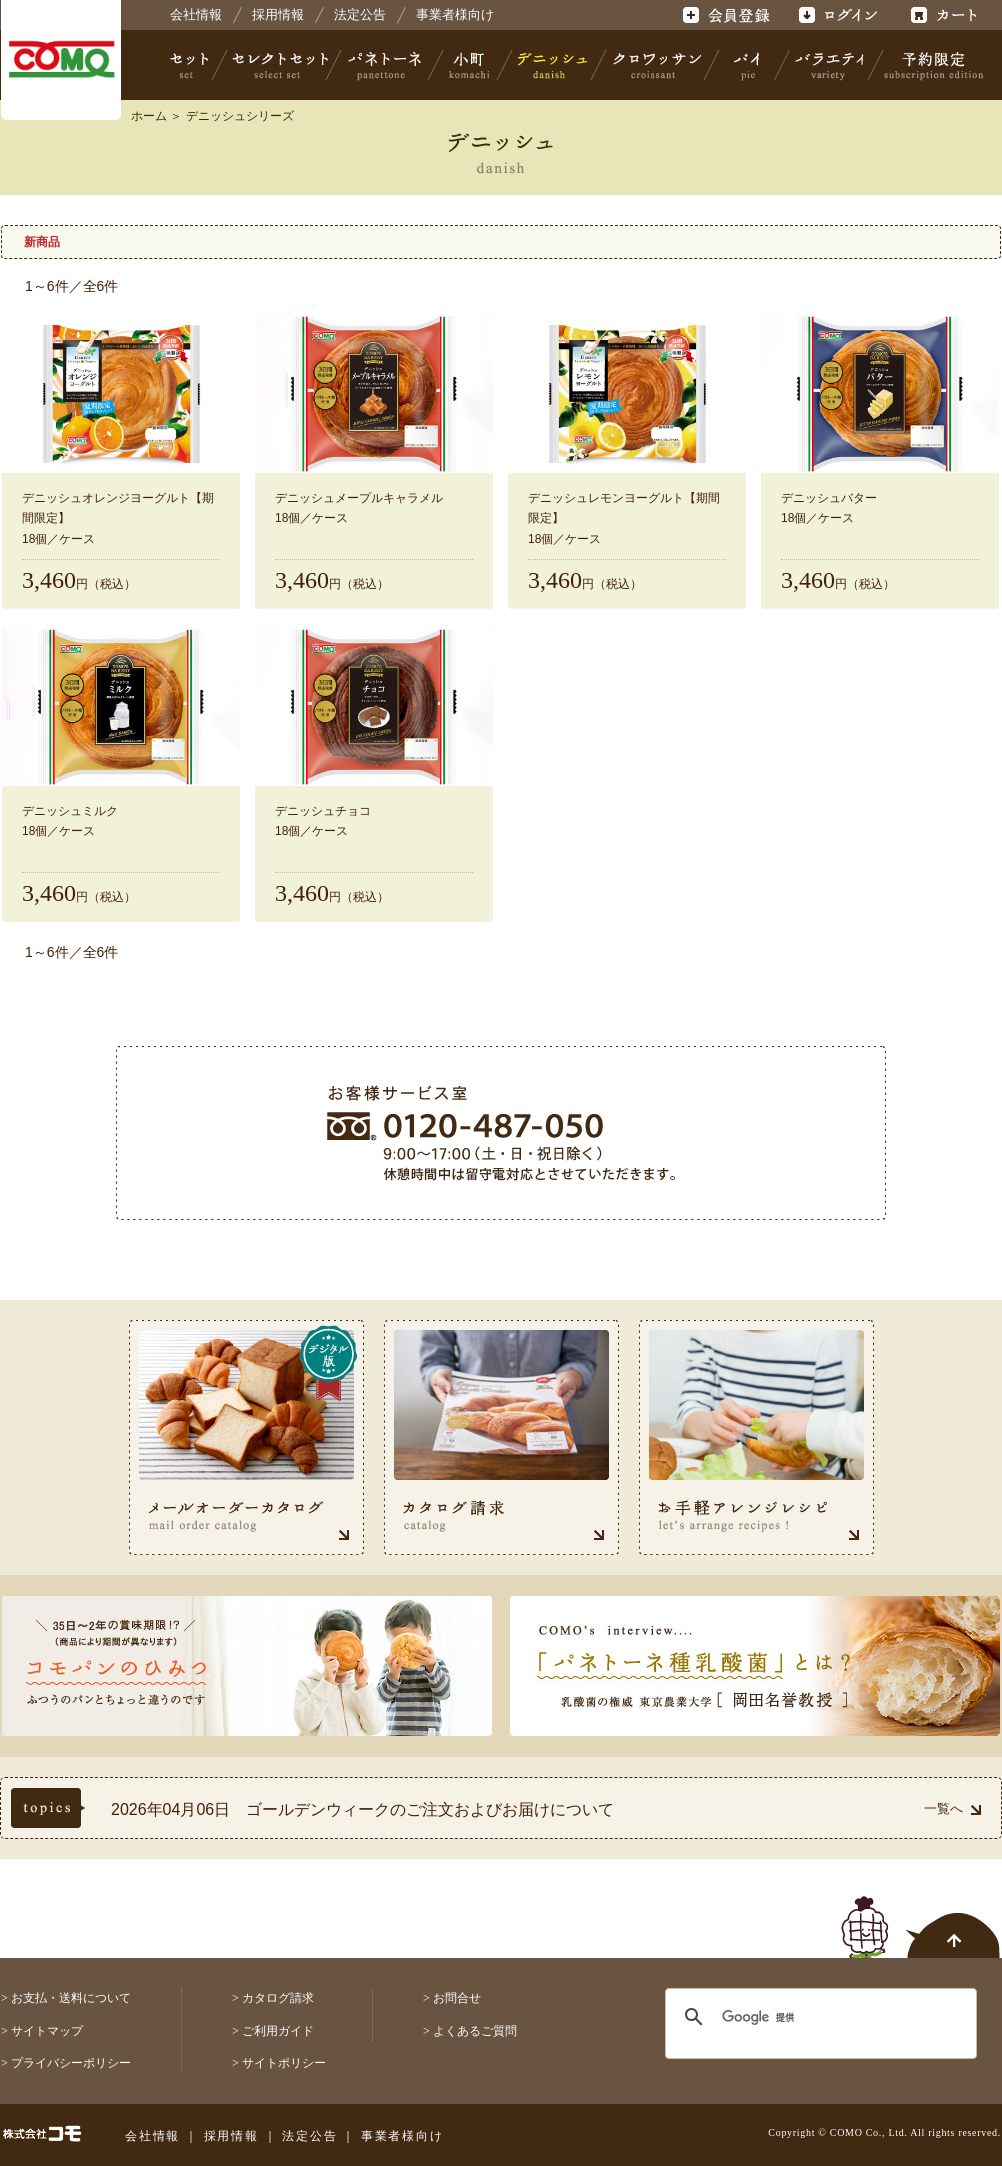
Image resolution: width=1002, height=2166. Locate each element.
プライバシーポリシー (71, 2063)
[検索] (808, 2017)
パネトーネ (385, 65)
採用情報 (278, 14)
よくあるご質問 (475, 2031)
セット (191, 65)
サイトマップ (47, 2031)
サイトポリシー (284, 2063)
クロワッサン (656, 65)
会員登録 (728, 15)
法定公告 (360, 14)
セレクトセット (278, 65)
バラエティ (829, 65)
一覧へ (952, 1808)
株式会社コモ (61, 60)
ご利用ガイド (278, 2031)
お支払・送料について (71, 1998)
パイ (747, 65)
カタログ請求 (278, 1998)
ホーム (149, 116)
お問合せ (457, 1998)
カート (946, 15)
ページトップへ (921, 1916)
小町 (470, 65)
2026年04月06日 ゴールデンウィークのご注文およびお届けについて (362, 1809)
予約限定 (930, 65)
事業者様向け (455, 14)
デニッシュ (552, 65)
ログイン (837, 15)
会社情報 (196, 14)
